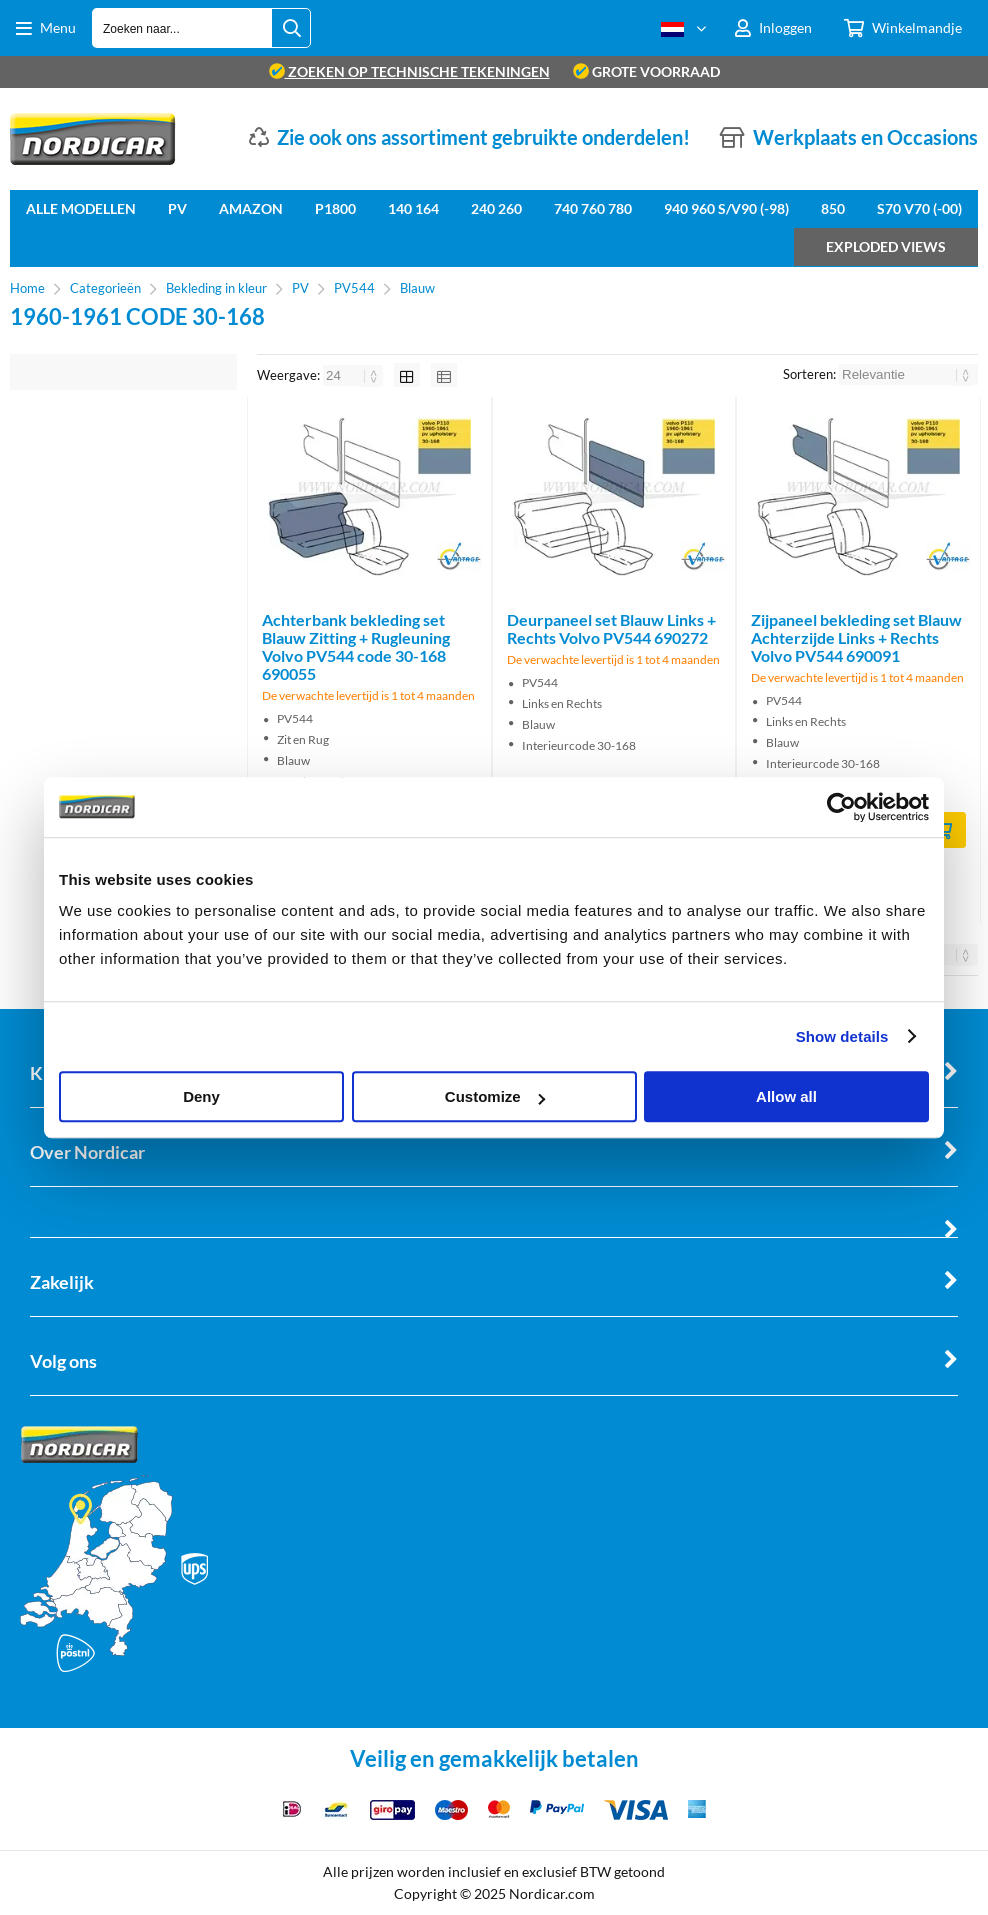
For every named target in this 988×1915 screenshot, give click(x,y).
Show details (842, 1036)
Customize (495, 1096)
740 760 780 (593, 208)
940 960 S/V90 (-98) (726, 208)
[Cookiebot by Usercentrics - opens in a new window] (841, 807)
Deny (201, 1096)
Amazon (251, 208)
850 (833, 208)
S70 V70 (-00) (919, 208)
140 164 (413, 208)
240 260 (496, 208)
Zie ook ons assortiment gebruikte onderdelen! (483, 137)
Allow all (786, 1096)
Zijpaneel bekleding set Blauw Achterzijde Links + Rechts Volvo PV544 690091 (856, 637)
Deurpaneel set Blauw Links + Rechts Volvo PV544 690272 (611, 628)
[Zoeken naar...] (291, 28)
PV (177, 208)
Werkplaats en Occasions (865, 137)
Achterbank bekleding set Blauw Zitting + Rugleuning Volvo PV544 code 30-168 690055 (356, 646)
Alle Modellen (81, 208)
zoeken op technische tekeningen (409, 71)
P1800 (335, 208)
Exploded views (886, 246)
